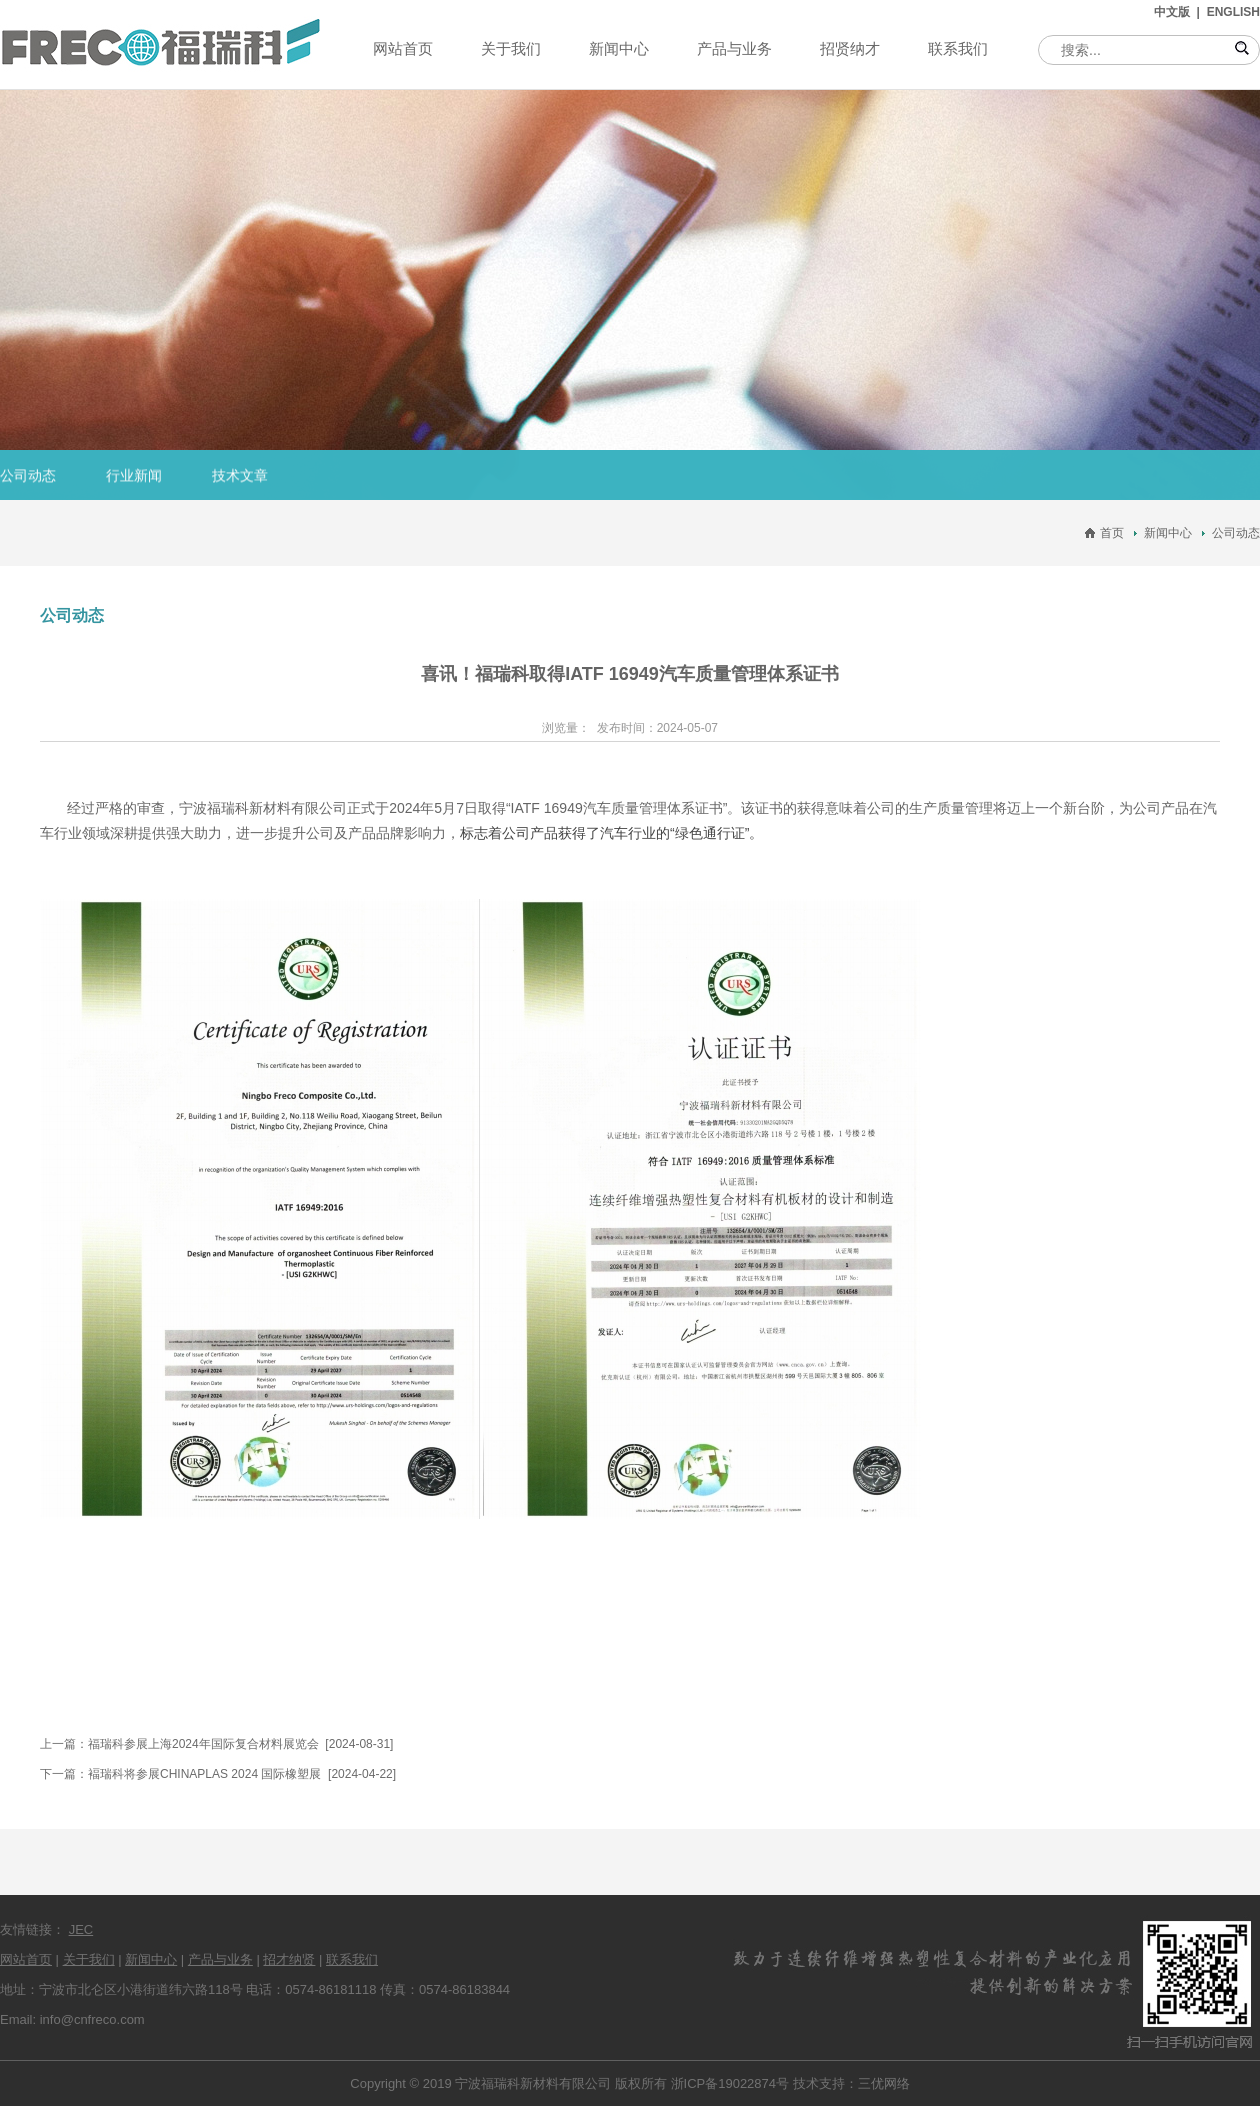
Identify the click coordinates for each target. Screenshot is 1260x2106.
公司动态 (28, 477)
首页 (1112, 533)
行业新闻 (134, 477)
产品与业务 (734, 48)
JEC (81, 1929)
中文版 (1172, 12)
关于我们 (511, 48)
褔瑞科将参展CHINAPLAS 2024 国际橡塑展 (204, 1774)
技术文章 (240, 477)
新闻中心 (619, 48)
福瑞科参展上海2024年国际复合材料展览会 (203, 1744)
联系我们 (958, 48)
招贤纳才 (850, 48)
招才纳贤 (289, 1959)
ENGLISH (1233, 12)
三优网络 (884, 2083)
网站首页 (403, 48)
